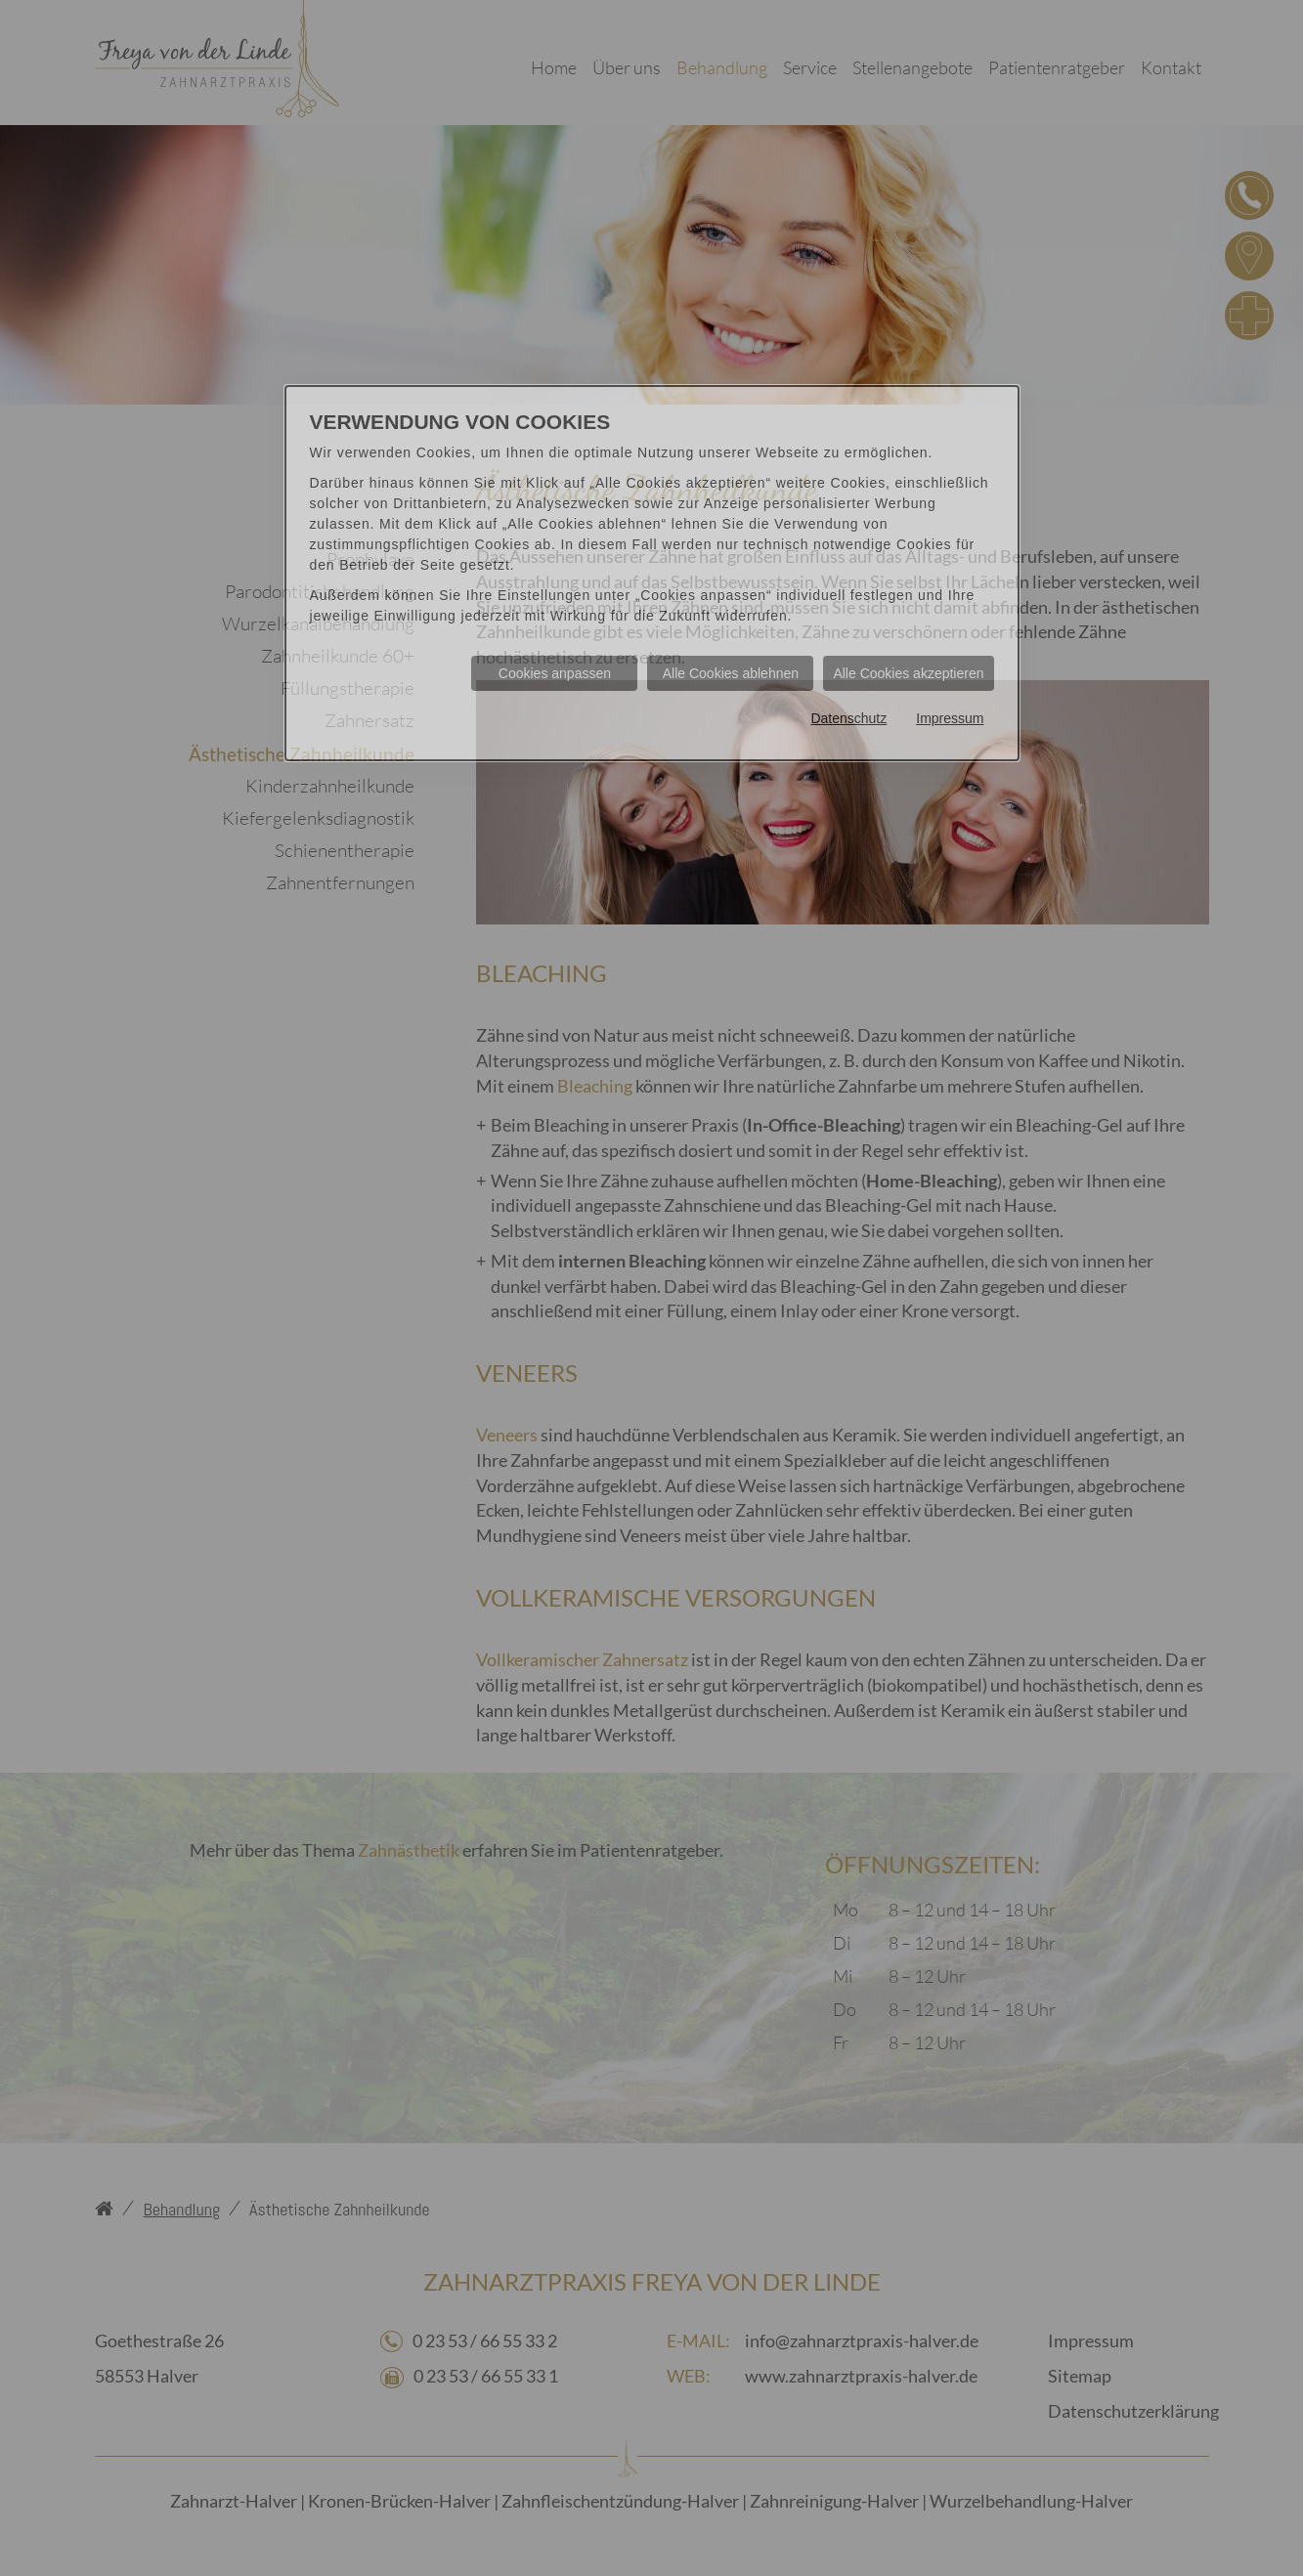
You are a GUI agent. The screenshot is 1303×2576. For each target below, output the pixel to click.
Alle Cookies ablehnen (731, 673)
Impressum (949, 718)
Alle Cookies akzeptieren (908, 673)
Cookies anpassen (555, 673)
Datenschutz (848, 718)
